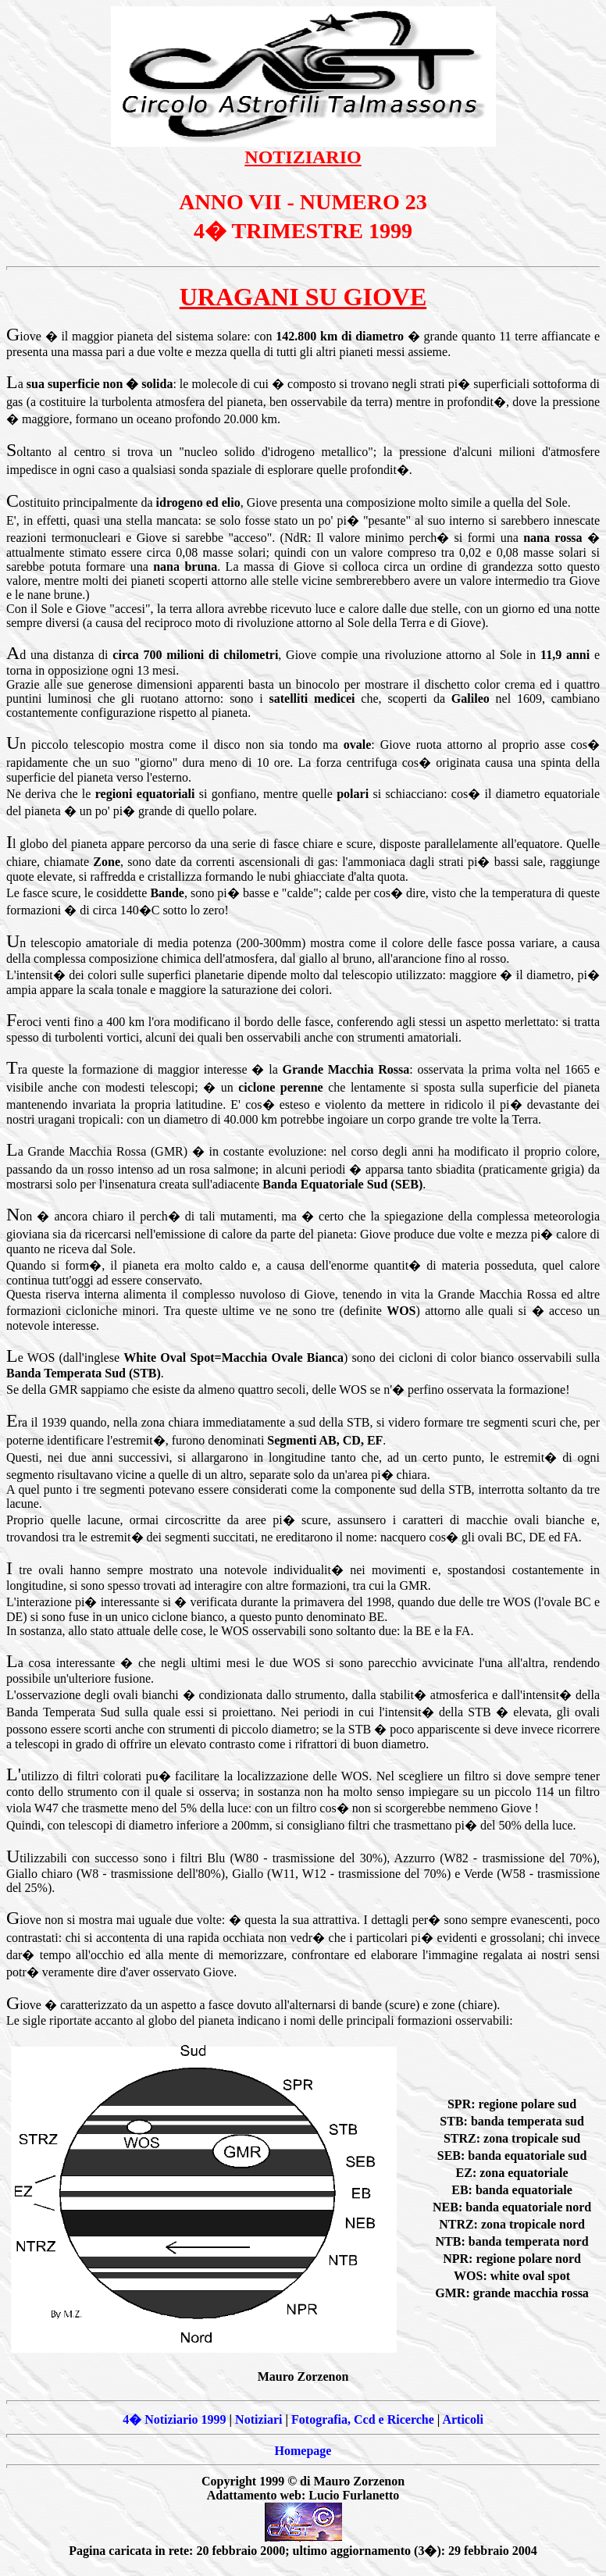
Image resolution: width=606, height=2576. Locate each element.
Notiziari (258, 2419)
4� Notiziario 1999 (174, 2419)
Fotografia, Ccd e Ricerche (362, 2419)
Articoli (462, 2419)
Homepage (303, 2450)
